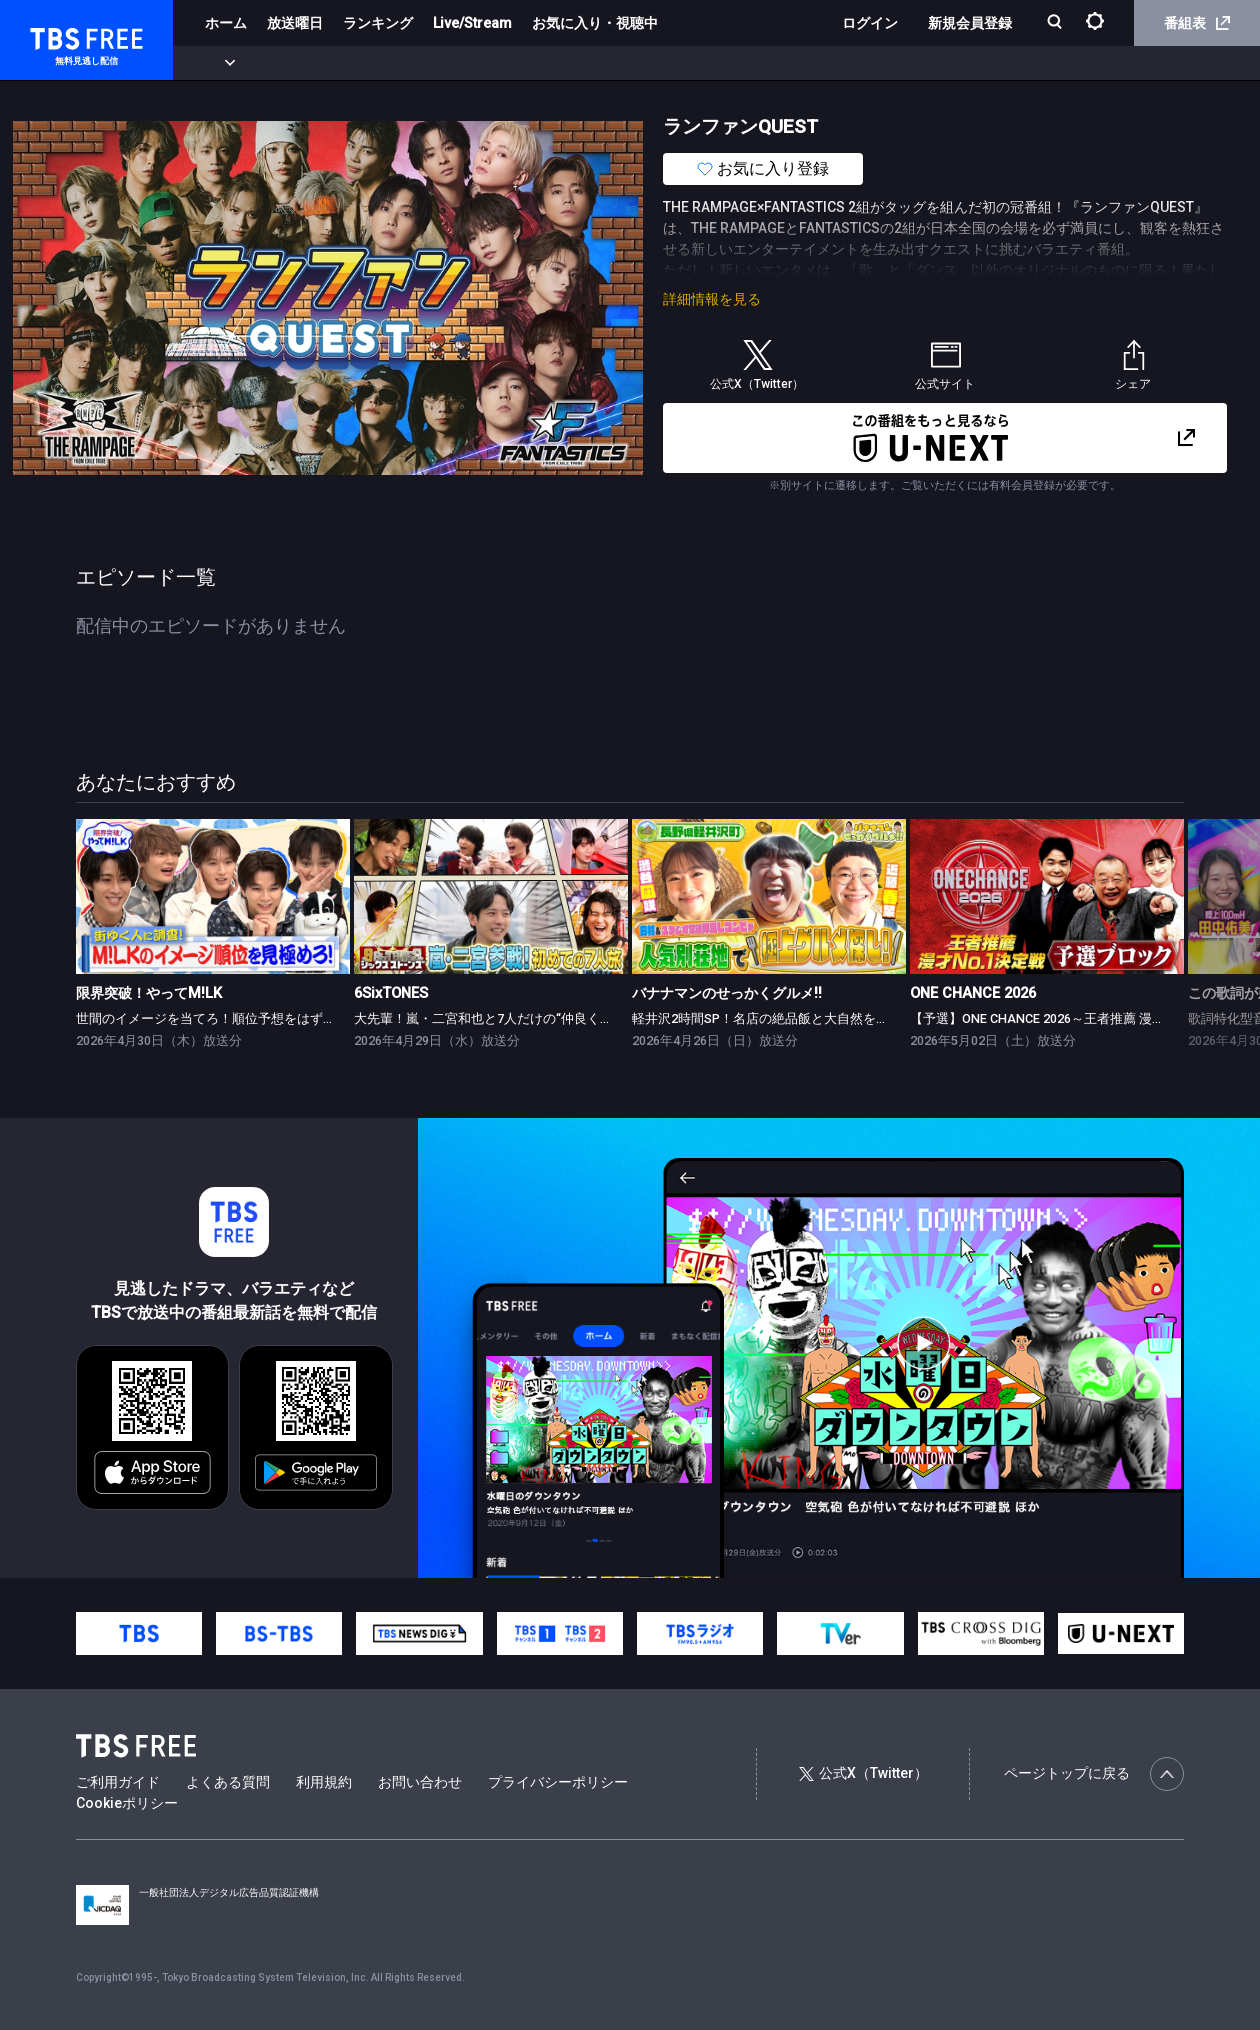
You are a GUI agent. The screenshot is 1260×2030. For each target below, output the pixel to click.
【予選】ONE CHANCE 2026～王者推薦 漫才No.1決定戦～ (1077, 1018)
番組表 (1197, 23)
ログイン (870, 23)
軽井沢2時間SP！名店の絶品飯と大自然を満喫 (767, 1018)
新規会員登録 (970, 23)
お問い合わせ (420, 1782)
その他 (793, 63)
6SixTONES (391, 993)
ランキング (378, 23)
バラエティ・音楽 (499, 63)
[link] (213, 896)
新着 (217, 63)
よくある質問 (228, 1782)
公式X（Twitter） (863, 1773)
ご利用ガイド (118, 1782)
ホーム (226, 23)
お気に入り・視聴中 (595, 23)
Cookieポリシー (127, 1803)
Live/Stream (472, 23)
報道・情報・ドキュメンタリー (661, 63)
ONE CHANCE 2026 (973, 993)
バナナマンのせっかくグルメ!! (727, 993)
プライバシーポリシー (558, 1782)
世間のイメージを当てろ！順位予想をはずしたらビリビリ (245, 1018)
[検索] (1056, 23)
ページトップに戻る (1094, 1774)
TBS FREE (53, 35)
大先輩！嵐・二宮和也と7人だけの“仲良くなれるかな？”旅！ (531, 1018)
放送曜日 (295, 23)
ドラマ (403, 63)
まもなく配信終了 (307, 63)
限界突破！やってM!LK (149, 993)
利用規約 (324, 1782)
